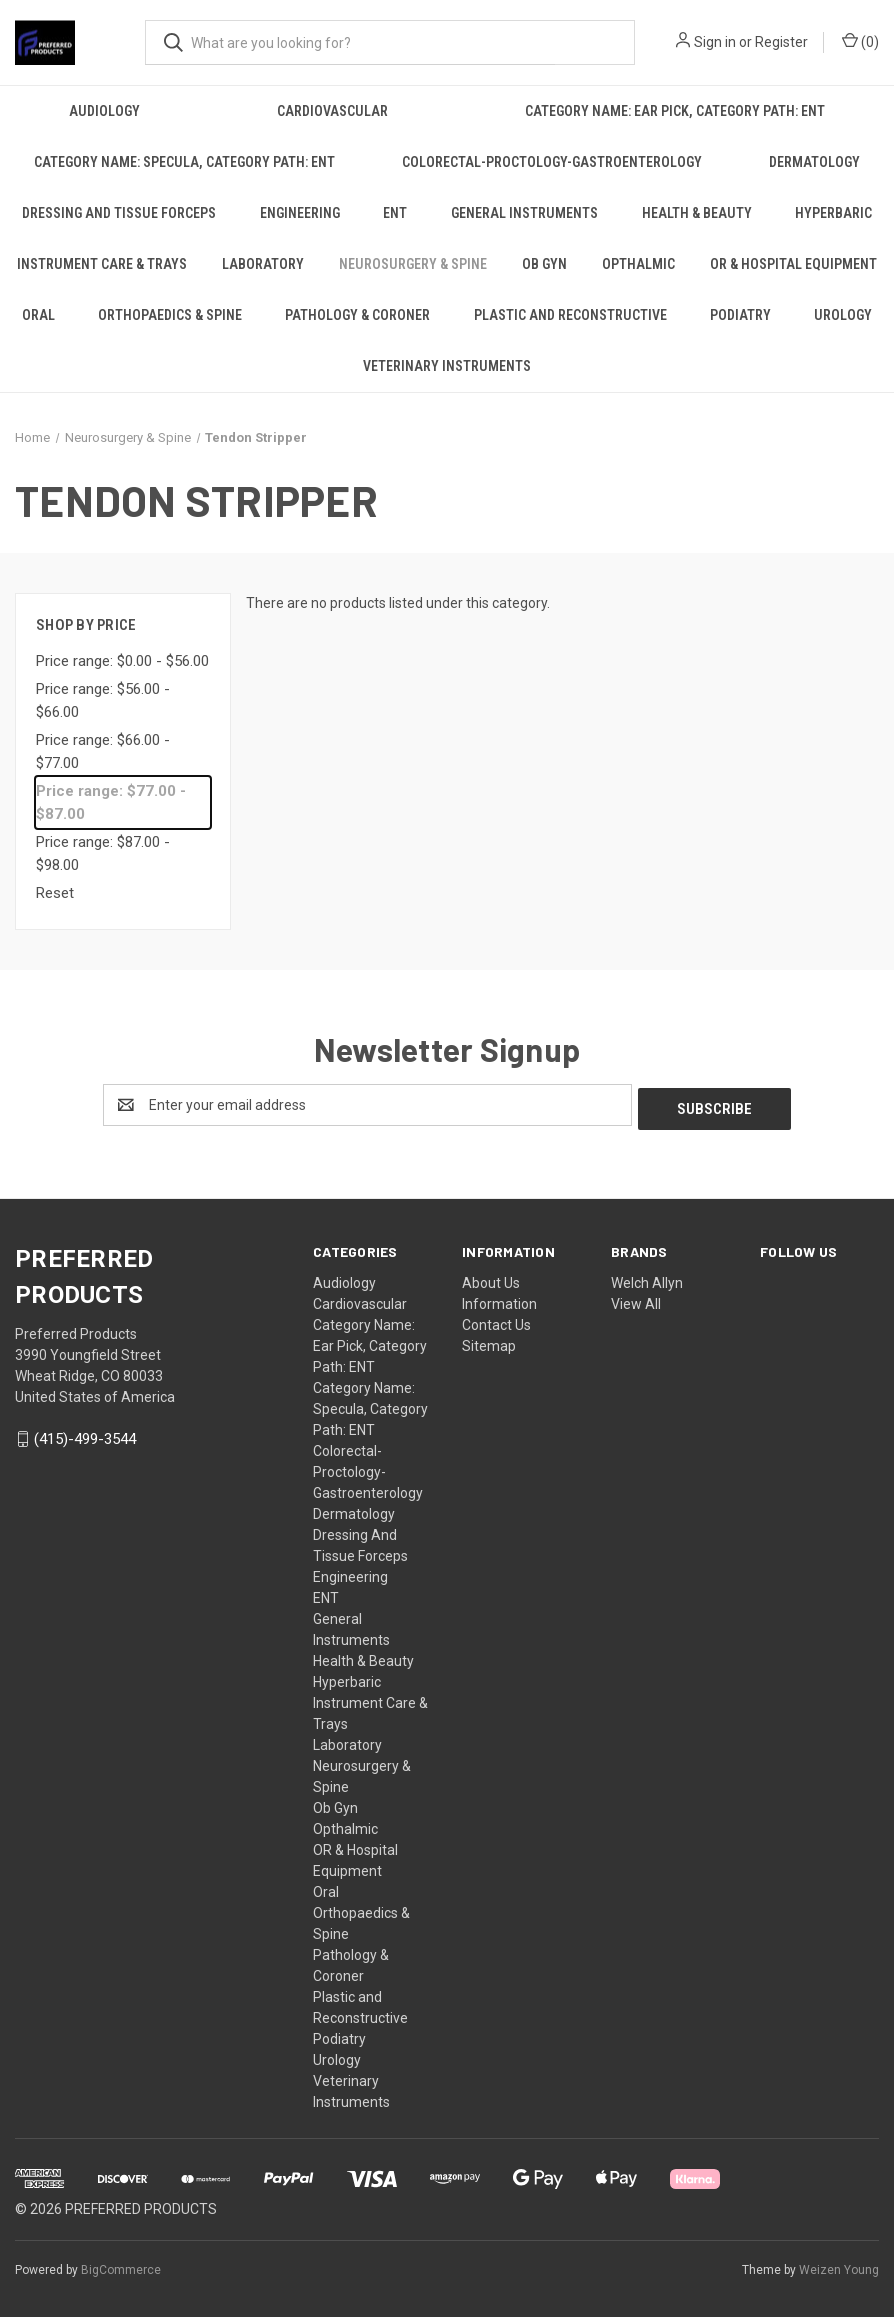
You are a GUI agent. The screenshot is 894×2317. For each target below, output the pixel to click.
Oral (38, 315)
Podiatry (740, 315)
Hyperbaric (347, 1678)
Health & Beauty (697, 213)
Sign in (715, 42)
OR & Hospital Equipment (793, 264)
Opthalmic (638, 264)
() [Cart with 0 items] (860, 41)
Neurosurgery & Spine (413, 264)
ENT (395, 213)
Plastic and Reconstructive (570, 315)
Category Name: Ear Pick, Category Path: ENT (675, 111)
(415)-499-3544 (85, 1435)
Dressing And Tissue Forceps (119, 213)
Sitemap (489, 1342)
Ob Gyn (544, 264)
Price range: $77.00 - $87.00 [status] (111, 802)
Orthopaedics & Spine (170, 315)
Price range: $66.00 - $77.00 (103, 751)
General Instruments (524, 213)
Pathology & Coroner (357, 315)
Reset (55, 893)
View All (636, 1300)
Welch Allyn (647, 1279)
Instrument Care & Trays (102, 264)
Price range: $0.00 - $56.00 (122, 661)
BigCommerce (121, 2266)
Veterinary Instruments (447, 366)
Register (781, 42)
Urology (843, 315)
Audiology (104, 111)
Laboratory (263, 264)
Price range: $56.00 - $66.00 (103, 700)
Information (499, 1300)
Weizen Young (839, 2266)
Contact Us (496, 1321)
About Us (491, 1279)
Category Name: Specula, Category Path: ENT (184, 162)
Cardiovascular (332, 111)
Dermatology (814, 162)
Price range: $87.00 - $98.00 (103, 853)
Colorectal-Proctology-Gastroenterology (552, 162)
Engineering (300, 213)
